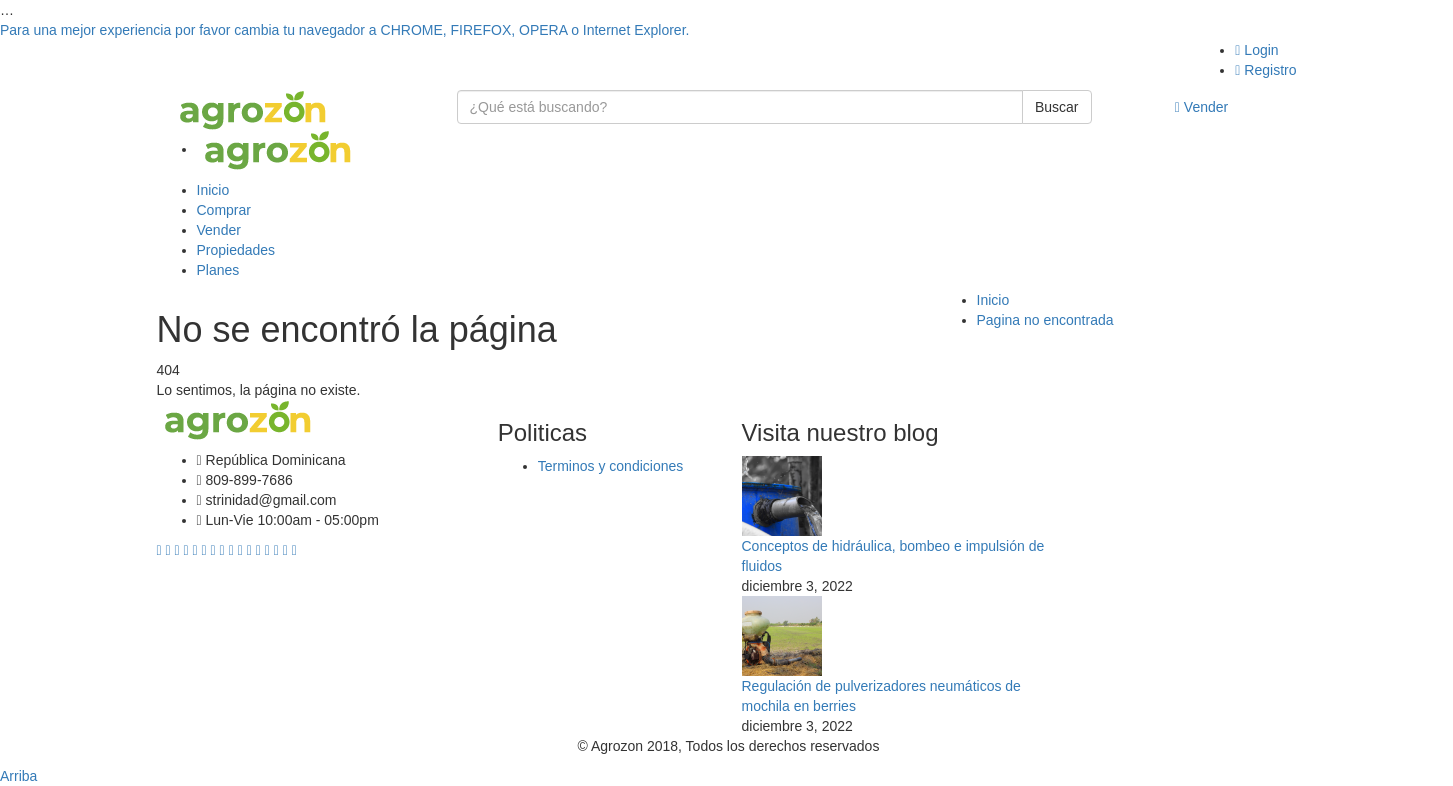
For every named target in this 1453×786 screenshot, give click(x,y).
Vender (1201, 107)
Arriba (18, 776)
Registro (1265, 70)
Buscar (1057, 107)
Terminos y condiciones (611, 466)
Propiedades (236, 250)
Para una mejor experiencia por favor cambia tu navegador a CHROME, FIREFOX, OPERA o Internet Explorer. (344, 30)
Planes (218, 270)
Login (1256, 50)
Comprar (224, 210)
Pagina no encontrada (1045, 320)
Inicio (213, 190)
